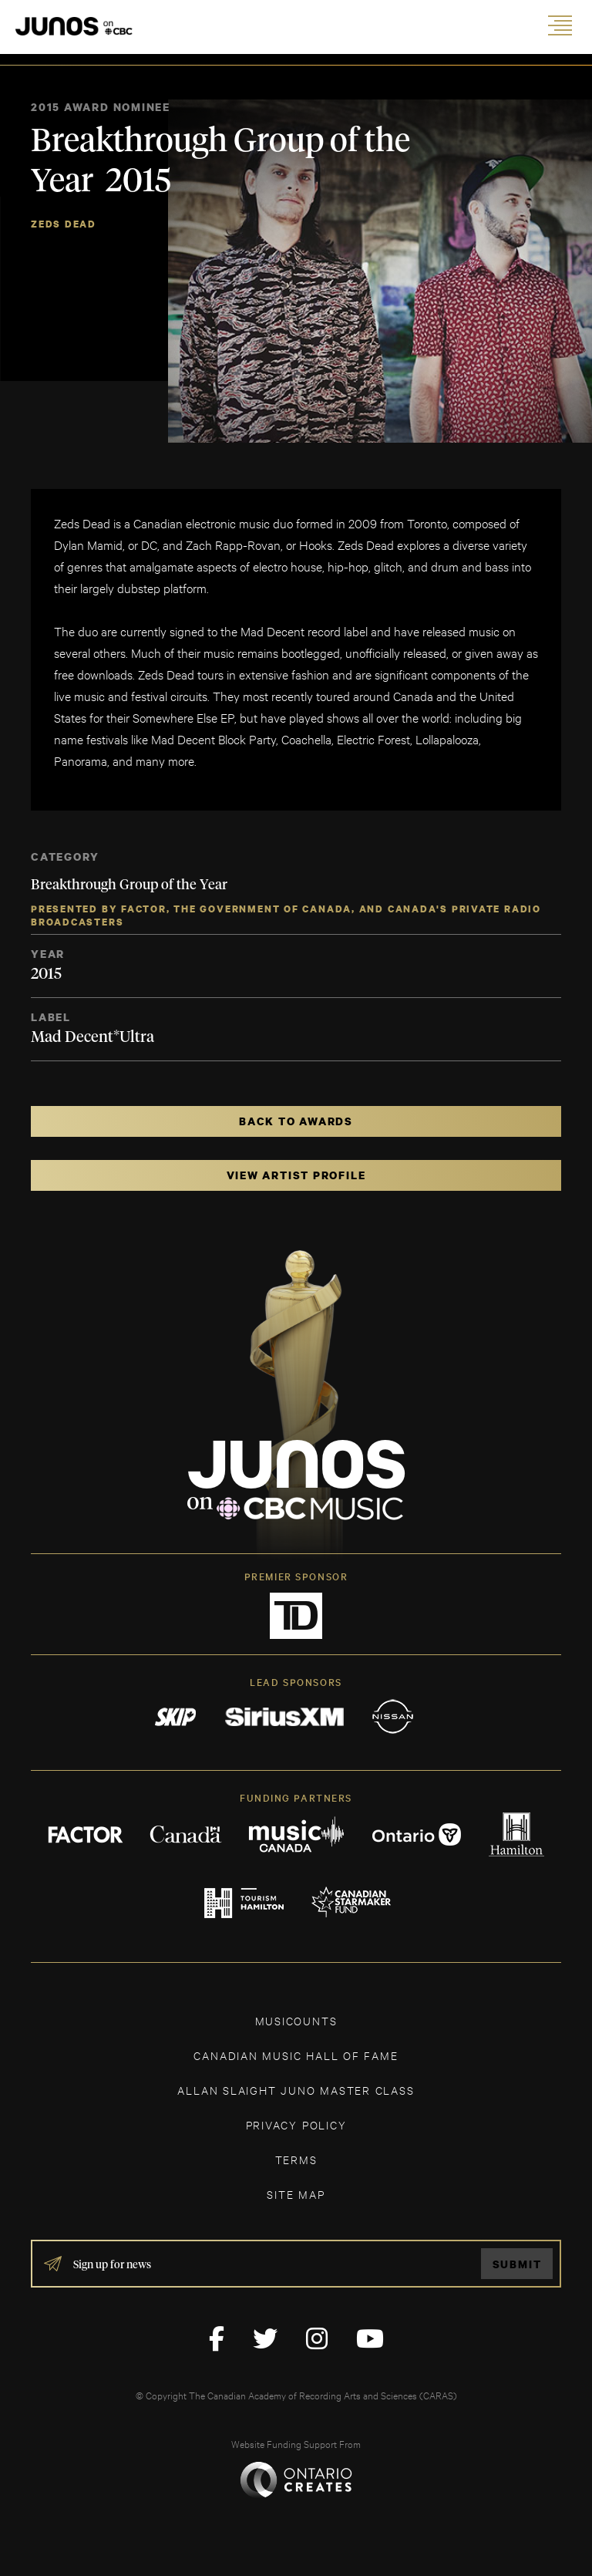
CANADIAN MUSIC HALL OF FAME (295, 2055)
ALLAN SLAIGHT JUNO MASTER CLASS (295, 2089)
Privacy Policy (296, 2124)
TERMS (296, 2159)
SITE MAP (296, 2194)
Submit (517, 2264)
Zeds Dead (63, 224)
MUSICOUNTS (296, 2020)
